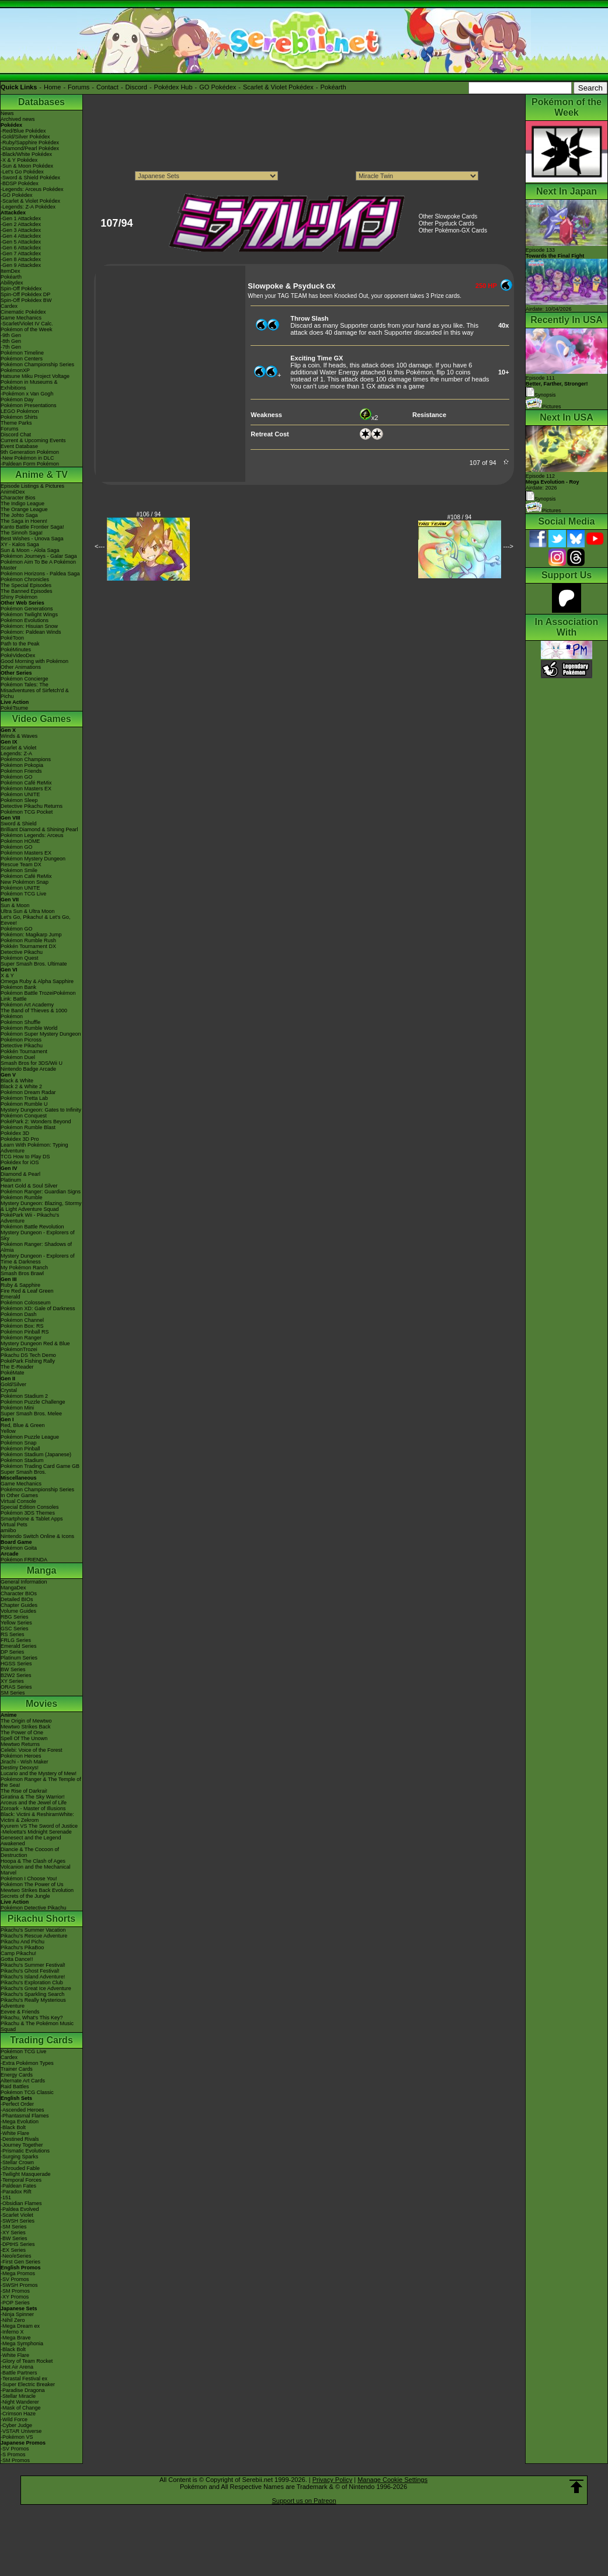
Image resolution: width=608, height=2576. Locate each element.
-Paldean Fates (18, 2186)
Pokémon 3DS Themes (28, 1513)
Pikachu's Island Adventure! (33, 1977)
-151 (6, 2197)
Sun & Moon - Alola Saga (30, 550)
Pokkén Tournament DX (28, 946)
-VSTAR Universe (21, 2431)
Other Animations (21, 667)
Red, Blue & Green (23, 1425)
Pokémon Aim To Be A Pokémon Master (38, 565)
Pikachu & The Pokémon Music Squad (37, 2026)
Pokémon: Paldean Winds (31, 632)
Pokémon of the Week (26, 329)
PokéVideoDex (18, 655)
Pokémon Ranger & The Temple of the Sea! (41, 1782)
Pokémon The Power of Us (32, 1884)
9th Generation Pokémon (30, 452)
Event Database (19, 446)
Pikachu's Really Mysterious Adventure (33, 2003)
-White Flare (15, 2133)
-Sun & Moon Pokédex (27, 166)
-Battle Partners (19, 2373)
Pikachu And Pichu (22, 1942)
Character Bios (18, 498)
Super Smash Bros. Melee (31, 1414)
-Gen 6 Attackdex (21, 248)
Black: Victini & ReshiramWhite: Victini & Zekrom (37, 1817)
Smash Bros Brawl (22, 1273)
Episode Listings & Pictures (32, 486)
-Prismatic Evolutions (25, 2151)
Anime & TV (41, 475)
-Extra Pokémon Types (27, 2063)
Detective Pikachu (22, 952)
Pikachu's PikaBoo (22, 1947)
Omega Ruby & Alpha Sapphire (37, 981)
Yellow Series (16, 1623)
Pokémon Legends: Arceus (32, 835)
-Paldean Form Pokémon (30, 464)
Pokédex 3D (15, 1133)
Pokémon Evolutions (24, 620)
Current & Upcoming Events (33, 440)
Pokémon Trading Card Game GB (40, 1466)
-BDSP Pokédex (20, 183)
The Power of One (22, 1732)
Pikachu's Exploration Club (32, 1982)
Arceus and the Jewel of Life (34, 1803)
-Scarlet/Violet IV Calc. (27, 324)
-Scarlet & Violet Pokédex (30, 201)
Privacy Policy (332, 2479)
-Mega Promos (18, 2273)
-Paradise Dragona (23, 2390)
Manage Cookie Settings (392, 2479)
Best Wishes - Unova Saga (32, 538)
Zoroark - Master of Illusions (33, 1808)
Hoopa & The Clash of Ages (33, 1861)
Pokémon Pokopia (22, 765)
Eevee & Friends (20, 2012)
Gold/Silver (13, 1384)
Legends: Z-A (16, 753)
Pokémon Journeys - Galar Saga (39, 556)
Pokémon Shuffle (20, 1022)
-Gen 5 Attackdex (21, 242)
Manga (42, 1570)
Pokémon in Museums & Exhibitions (29, 385)
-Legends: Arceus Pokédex (32, 189)
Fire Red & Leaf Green (27, 1291)
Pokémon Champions (26, 759)
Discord (136, 87)
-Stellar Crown (17, 2162)
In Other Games (19, 1495)
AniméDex (13, 492)
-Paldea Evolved (20, 2209)
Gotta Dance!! (17, 1959)
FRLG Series (16, 1640)
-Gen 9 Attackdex (21, 265)
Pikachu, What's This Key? (32, 2017)
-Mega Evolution (20, 2121)
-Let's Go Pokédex (22, 172)
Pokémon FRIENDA (24, 1560)
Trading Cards (41, 2040)
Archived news (18, 119)
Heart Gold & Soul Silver (29, 1186)
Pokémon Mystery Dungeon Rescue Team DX (33, 861)
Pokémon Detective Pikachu (34, 1908)
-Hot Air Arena (17, 2367)
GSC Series (15, 1628)
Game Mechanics (21, 318)
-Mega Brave (16, 2338)
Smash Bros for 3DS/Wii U (31, 1063)
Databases (41, 102)
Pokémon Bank (18, 987)
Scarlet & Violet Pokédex (278, 87)
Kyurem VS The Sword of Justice (39, 1826)
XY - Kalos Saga (20, 544)
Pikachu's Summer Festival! (33, 1965)
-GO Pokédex (17, 195)
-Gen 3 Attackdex (21, 230)
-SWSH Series (17, 2221)
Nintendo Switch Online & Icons (37, 1536)
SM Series (13, 1693)
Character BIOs (19, 1593)
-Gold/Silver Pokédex (25, 137)
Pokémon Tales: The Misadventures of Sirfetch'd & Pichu (35, 690)
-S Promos (13, 2454)
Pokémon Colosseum (26, 1303)
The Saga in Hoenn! (24, 521)
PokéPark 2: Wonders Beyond (36, 1121)
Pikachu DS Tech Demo (28, 1355)
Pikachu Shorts (41, 1919)
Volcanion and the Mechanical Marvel (36, 1870)
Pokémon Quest (20, 958)
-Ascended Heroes (22, 2110)
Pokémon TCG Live (23, 894)
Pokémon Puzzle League (30, 1437)
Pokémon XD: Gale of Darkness (38, 1308)
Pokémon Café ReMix (26, 783)
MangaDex (13, 1588)
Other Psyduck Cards (446, 223)
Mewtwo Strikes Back (26, 1727)
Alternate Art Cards (23, 2081)
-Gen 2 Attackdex (21, 224)
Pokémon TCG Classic (27, 2092)
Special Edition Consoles (30, 1507)
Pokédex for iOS (20, 1162)
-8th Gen (11, 341)
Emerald (10, 1297)
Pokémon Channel (22, 1320)
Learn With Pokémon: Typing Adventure (34, 1148)
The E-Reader (17, 1367)
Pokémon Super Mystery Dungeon (41, 1034)
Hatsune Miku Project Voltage (35, 376)
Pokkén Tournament (24, 1051)
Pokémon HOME (20, 841)
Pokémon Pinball (20, 1449)
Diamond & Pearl (20, 1174)
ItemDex (10, 271)
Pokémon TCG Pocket (27, 812)
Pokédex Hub (173, 87)
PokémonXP (15, 370)
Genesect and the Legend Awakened (31, 1840)
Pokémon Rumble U (24, 1104)
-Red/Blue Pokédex (23, 131)
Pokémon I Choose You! (29, 1878)
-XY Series (13, 2232)
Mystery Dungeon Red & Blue (35, 1343)
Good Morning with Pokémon (34, 661)
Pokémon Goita (19, 1548)
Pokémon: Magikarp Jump (31, 935)
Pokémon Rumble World (29, 1028)
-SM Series (14, 2227)
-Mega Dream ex (20, 2326)
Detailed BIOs (17, 1599)
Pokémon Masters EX (26, 788)
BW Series (13, 1669)
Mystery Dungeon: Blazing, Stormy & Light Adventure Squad (41, 1206)
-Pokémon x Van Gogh (27, 394)
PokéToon (12, 638)
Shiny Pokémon (19, 597)
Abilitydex (12, 283)
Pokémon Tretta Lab (24, 1098)
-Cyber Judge (16, 2425)
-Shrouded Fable (20, 2168)
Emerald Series (19, 1646)
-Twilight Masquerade (26, 2174)
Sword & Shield (19, 824)
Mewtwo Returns (20, 1744)
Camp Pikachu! (18, 1953)
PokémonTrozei (19, 1349)
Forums (78, 87)
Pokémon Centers (22, 359)
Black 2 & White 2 (21, 1086)
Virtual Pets (14, 1524)
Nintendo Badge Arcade (28, 1069)
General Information (24, 1582)
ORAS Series (16, 1687)
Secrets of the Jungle (25, 1896)
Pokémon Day (17, 399)
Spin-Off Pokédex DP (25, 294)
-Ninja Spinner (17, 2314)
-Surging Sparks (20, 2157)
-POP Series (15, 2303)
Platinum (11, 1180)
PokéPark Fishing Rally (28, 1361)
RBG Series (15, 1617)
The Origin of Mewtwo (26, 1721)
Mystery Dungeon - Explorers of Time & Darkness (38, 1259)
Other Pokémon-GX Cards (453, 230)
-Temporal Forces (21, 2180)
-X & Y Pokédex (19, 160)
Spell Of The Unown (24, 1738)
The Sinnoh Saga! (22, 533)
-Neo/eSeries (16, 2256)
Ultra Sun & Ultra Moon (28, 911)
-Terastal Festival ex (24, 2378)
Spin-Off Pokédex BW (26, 300)
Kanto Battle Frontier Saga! (32, 527)
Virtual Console (18, 1501)
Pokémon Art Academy (27, 1005)
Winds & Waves (19, 736)
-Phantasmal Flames (25, 2116)
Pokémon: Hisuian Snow (29, 626)
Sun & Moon (15, 905)
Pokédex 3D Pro (20, 1139)
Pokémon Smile (19, 870)
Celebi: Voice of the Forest (31, 1750)
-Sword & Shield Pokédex (30, 177)
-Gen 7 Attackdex (21, 253)
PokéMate (13, 1373)
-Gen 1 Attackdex (21, 218)
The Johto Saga (19, 515)
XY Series (12, 1681)
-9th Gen (11, 335)
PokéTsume (14, 708)
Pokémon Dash (19, 1314)
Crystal (9, 1390)
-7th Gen (11, 347)
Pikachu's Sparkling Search (32, 1994)
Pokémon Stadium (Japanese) (36, 1454)
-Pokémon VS (17, 2437)
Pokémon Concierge (24, 679)
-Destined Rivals (20, 2139)
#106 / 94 (149, 514)
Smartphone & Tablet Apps (31, 1519)
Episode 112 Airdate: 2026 (552, 482)
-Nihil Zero (13, 2320)
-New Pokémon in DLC (27, 458)
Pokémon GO (17, 777)
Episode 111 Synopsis (557, 386)
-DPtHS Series (18, 2244)
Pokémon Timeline (22, 353)
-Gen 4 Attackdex (21, 236)
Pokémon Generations (27, 609)
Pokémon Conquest (24, 1116)
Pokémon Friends (21, 771)
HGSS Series (16, 1664)
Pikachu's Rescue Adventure (34, 1936)
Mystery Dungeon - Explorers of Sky (38, 1235)
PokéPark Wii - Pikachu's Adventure (30, 1218)
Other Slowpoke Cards (448, 216)
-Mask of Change (21, 2408)
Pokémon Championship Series (37, 364)
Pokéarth (333, 87)
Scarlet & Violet (18, 748)
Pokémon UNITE (20, 794)
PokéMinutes (16, 649)
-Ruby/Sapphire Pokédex (30, 142)
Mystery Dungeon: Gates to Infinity (41, 1110)
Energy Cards (17, 2075)
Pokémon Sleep (19, 800)
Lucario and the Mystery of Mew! (39, 1773)
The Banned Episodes (27, 591)
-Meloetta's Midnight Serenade (36, 1832)
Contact (107, 87)
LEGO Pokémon (20, 411)
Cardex (9, 306)
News (7, 113)
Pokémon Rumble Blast (28, 1127)
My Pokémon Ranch (24, 1267)
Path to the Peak (20, 644)
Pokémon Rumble (22, 1197)
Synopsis (541, 499)
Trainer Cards (17, 2069)
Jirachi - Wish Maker (24, 1762)
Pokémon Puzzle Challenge (33, 1402)
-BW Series (14, 2238)
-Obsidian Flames (21, 2203)
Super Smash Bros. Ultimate (34, 964)
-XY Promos (15, 2297)
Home (52, 87)
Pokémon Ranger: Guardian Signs (41, 1192)
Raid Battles (15, 2086)
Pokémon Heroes (21, 1756)
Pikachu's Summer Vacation (33, 1930)
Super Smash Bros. (23, 1472)
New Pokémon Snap (24, 882)
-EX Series (13, 2250)
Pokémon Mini (17, 1408)
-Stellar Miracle (18, 2396)
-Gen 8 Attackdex (21, 259)
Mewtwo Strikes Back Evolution (37, 1890)
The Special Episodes (26, 585)
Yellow (8, 1431)
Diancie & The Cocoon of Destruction (30, 1852)
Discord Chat (16, 435)
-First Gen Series (20, 2262)
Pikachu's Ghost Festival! (30, 1971)
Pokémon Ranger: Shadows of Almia (36, 1247)
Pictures (543, 406)
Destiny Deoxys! (20, 1767)
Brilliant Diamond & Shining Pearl (39, 829)
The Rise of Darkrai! (24, 1791)
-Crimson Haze (18, 2414)
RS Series (13, 1634)
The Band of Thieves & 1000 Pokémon (34, 1013)
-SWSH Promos (19, 2285)
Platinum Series (19, 1658)
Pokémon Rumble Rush (28, 940)
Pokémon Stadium (22, 1460)
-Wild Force (14, 2419)
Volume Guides (18, 1611)
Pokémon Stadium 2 (24, 1396)
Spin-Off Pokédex (21, 288)
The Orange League (24, 509)
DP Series (12, 1652)
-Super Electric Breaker (28, 2384)
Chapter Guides (19, 1605)
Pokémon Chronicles (25, 579)
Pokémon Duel (18, 1057)
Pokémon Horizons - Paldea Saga (40, 574)
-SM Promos (15, 2291)
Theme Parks (16, 423)
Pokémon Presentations (29, 405)
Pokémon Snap (19, 1443)
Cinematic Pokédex (23, 312)
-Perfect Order (17, 2104)
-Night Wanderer (20, 2402)
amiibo (8, 1530)
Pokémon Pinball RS (25, 1332)
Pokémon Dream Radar (28, 1092)
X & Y (7, 975)
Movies (41, 1704)
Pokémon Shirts (19, 417)
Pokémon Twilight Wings (29, 614)
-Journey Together (22, 2145)
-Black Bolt (13, 2127)
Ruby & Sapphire (20, 1285)
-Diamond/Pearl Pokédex (30, 148)
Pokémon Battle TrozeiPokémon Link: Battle (38, 996)
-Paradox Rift (16, 2192)
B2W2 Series (16, 1675)
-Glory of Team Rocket (27, 2361)
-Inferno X (12, 2332)
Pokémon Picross (21, 1040)
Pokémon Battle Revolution (32, 1227)
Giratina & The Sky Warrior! (33, 1797)
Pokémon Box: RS (22, 1326)
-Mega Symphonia (22, 2343)
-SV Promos (15, 2279)
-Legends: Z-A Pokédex (28, 207)
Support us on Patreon (304, 2500)
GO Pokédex (217, 87)
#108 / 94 (459, 517)
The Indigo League (22, 503)
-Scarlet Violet (17, 2215)
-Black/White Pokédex (26, 154)
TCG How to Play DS (25, 1156)
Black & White (17, 1081)
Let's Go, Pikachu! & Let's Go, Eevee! (36, 920)
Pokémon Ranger (21, 1338)
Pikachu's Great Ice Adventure (36, 1988)
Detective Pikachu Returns (31, 806)
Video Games (41, 719)
